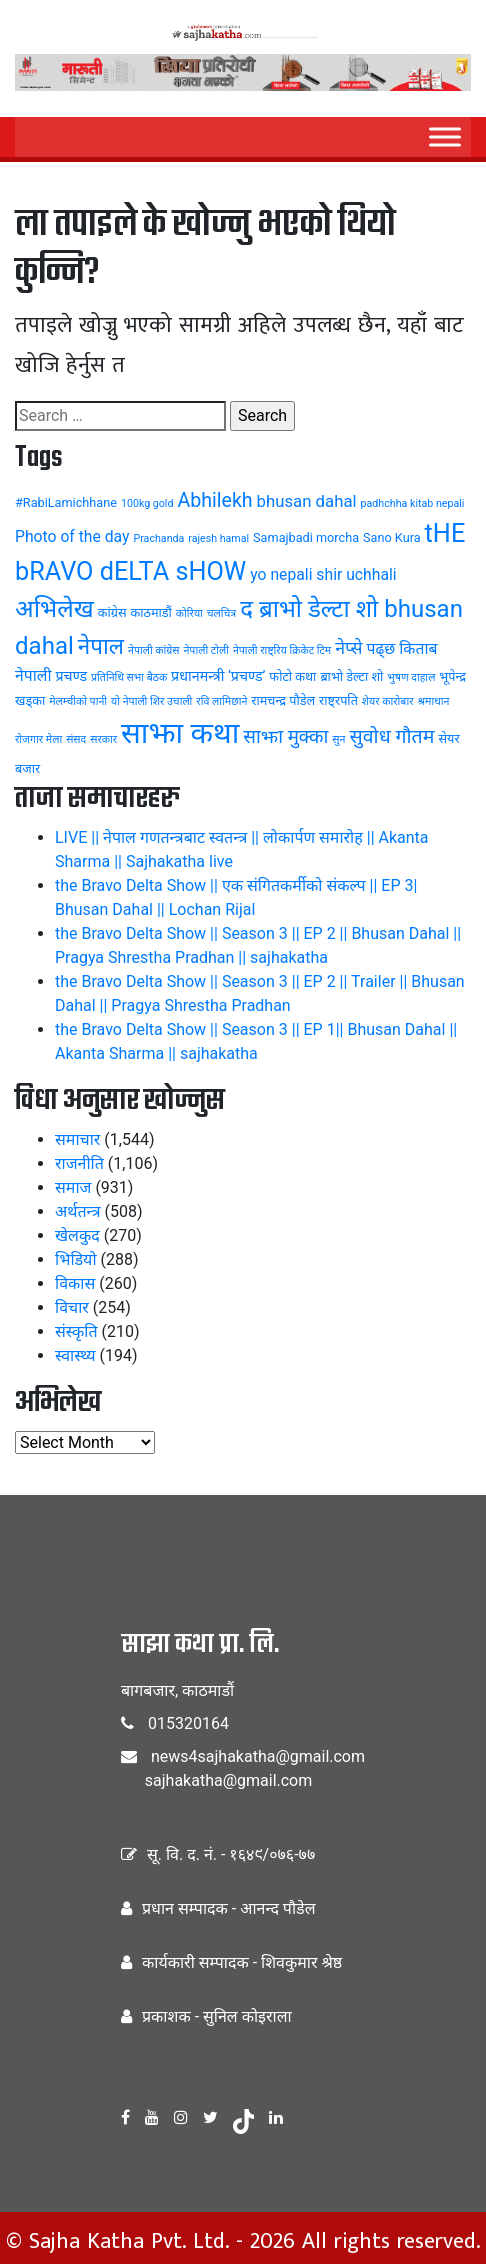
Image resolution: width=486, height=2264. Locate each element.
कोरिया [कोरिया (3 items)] (189, 613)
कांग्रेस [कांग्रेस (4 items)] (112, 612)
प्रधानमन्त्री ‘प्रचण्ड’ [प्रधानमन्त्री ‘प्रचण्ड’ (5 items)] (218, 676)
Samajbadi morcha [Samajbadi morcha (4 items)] (306, 537)
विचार (72, 1307)
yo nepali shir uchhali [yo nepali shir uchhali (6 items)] (323, 574)
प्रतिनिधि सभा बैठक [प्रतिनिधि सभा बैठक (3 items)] (129, 677)
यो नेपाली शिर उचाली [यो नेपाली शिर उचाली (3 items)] (151, 701)
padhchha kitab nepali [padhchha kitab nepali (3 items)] (413, 503)
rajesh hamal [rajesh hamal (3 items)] (218, 538)
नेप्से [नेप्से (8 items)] (348, 648)
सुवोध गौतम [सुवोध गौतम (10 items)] (391, 736)
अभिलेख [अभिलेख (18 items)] (54, 608)
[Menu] (445, 136)
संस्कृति (76, 1331)
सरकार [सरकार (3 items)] (103, 739)
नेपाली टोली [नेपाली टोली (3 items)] (205, 650)
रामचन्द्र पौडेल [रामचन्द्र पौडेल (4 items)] (283, 700)
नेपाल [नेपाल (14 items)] (101, 646)
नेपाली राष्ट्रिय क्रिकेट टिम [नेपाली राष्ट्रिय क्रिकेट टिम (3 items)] (282, 650)
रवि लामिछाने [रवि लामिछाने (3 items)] (221, 701)
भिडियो (76, 1259)
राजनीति (79, 1163)
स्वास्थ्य (75, 1355)
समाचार (77, 1139)
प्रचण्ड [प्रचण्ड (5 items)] (71, 676)
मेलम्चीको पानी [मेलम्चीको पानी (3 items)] (78, 701)
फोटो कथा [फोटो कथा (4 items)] (292, 676)
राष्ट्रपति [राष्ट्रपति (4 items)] (338, 700)
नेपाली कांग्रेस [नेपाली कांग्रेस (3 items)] (154, 650)
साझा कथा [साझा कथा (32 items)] (180, 733)
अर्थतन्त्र (78, 1211)
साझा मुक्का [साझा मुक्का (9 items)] (285, 737)
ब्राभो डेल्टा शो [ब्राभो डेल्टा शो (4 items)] (351, 676)
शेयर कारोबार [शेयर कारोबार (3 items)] (388, 701)
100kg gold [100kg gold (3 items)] (147, 503)
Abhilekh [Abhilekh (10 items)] (214, 500)
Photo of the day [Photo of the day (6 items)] (72, 536)
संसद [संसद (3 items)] (76, 739)
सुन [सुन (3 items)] (338, 739)
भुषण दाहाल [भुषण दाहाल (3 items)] (411, 677)
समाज (73, 1187)
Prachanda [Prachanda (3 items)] (158, 538)
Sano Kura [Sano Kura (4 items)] (392, 537)
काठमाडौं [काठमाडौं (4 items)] (151, 612)
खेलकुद (77, 1235)
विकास (75, 1283)
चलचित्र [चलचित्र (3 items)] (221, 613)
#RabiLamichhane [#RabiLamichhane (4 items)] (66, 502)
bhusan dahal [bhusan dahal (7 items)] (307, 501)
